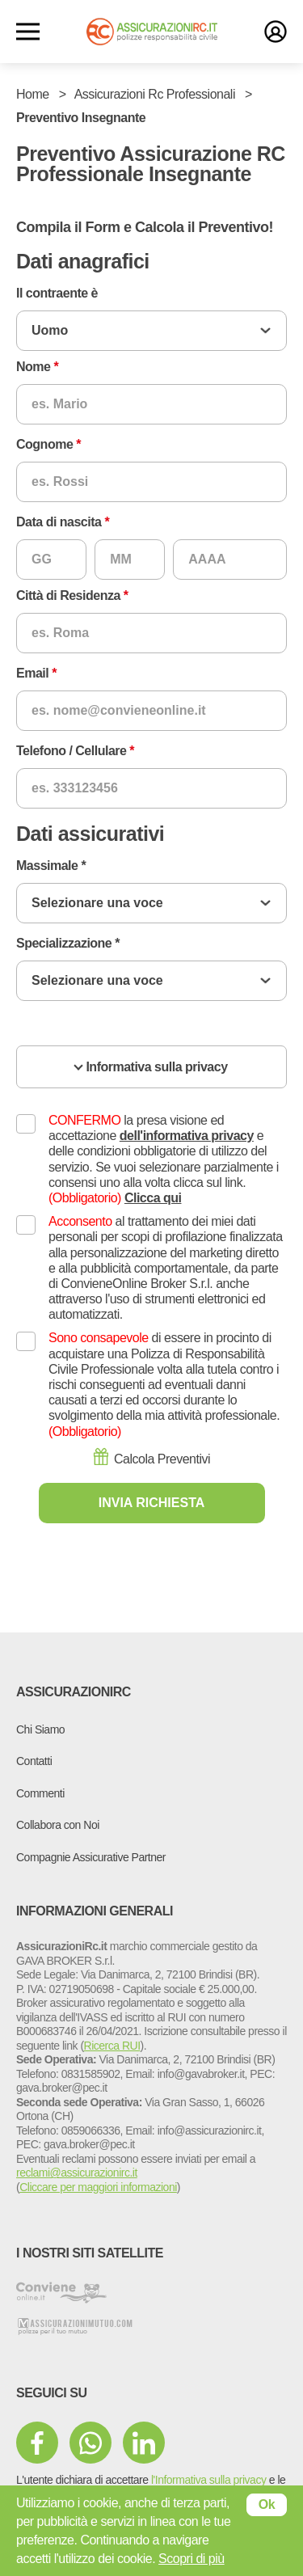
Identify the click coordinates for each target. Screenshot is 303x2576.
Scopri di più (191, 2558)
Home (32, 94)
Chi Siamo (40, 1729)
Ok (267, 2504)
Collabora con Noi (57, 1824)
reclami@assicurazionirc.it (76, 2172)
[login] (275, 31)
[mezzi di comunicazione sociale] (37, 2443)
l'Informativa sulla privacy (208, 2479)
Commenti (40, 1793)
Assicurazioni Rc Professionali (154, 94)
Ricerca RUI (112, 2045)
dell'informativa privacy (187, 1135)
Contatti (34, 1761)
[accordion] (151, 1066)
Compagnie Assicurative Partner (91, 1857)
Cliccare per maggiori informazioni (98, 2187)
